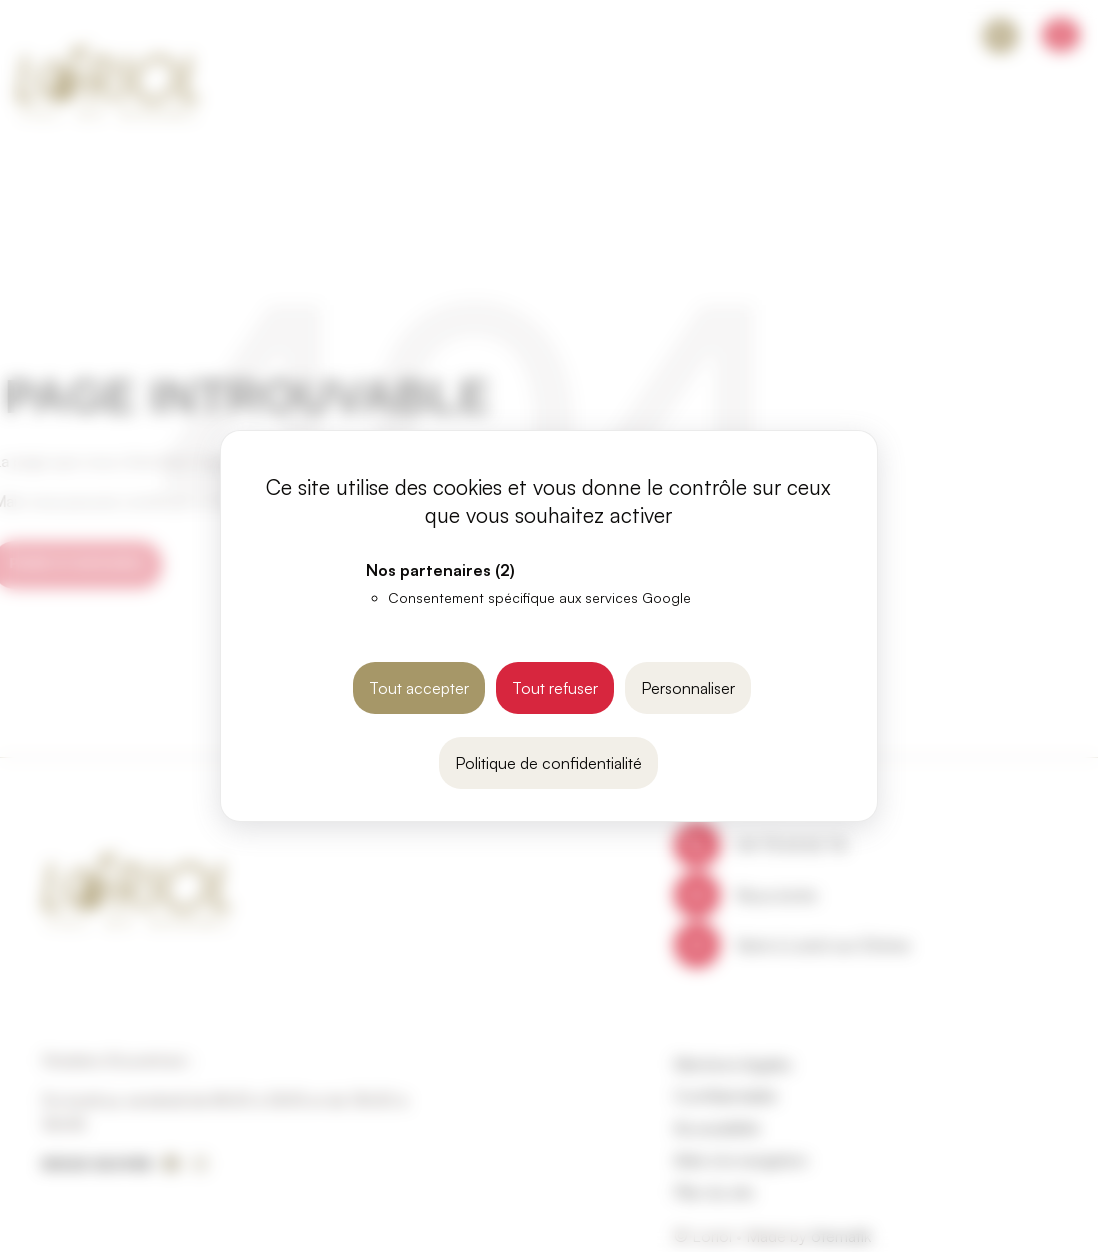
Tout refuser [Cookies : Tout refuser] (555, 688)
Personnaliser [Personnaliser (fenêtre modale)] (688, 688)
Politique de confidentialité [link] (548, 763)
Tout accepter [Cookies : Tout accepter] (419, 688)
